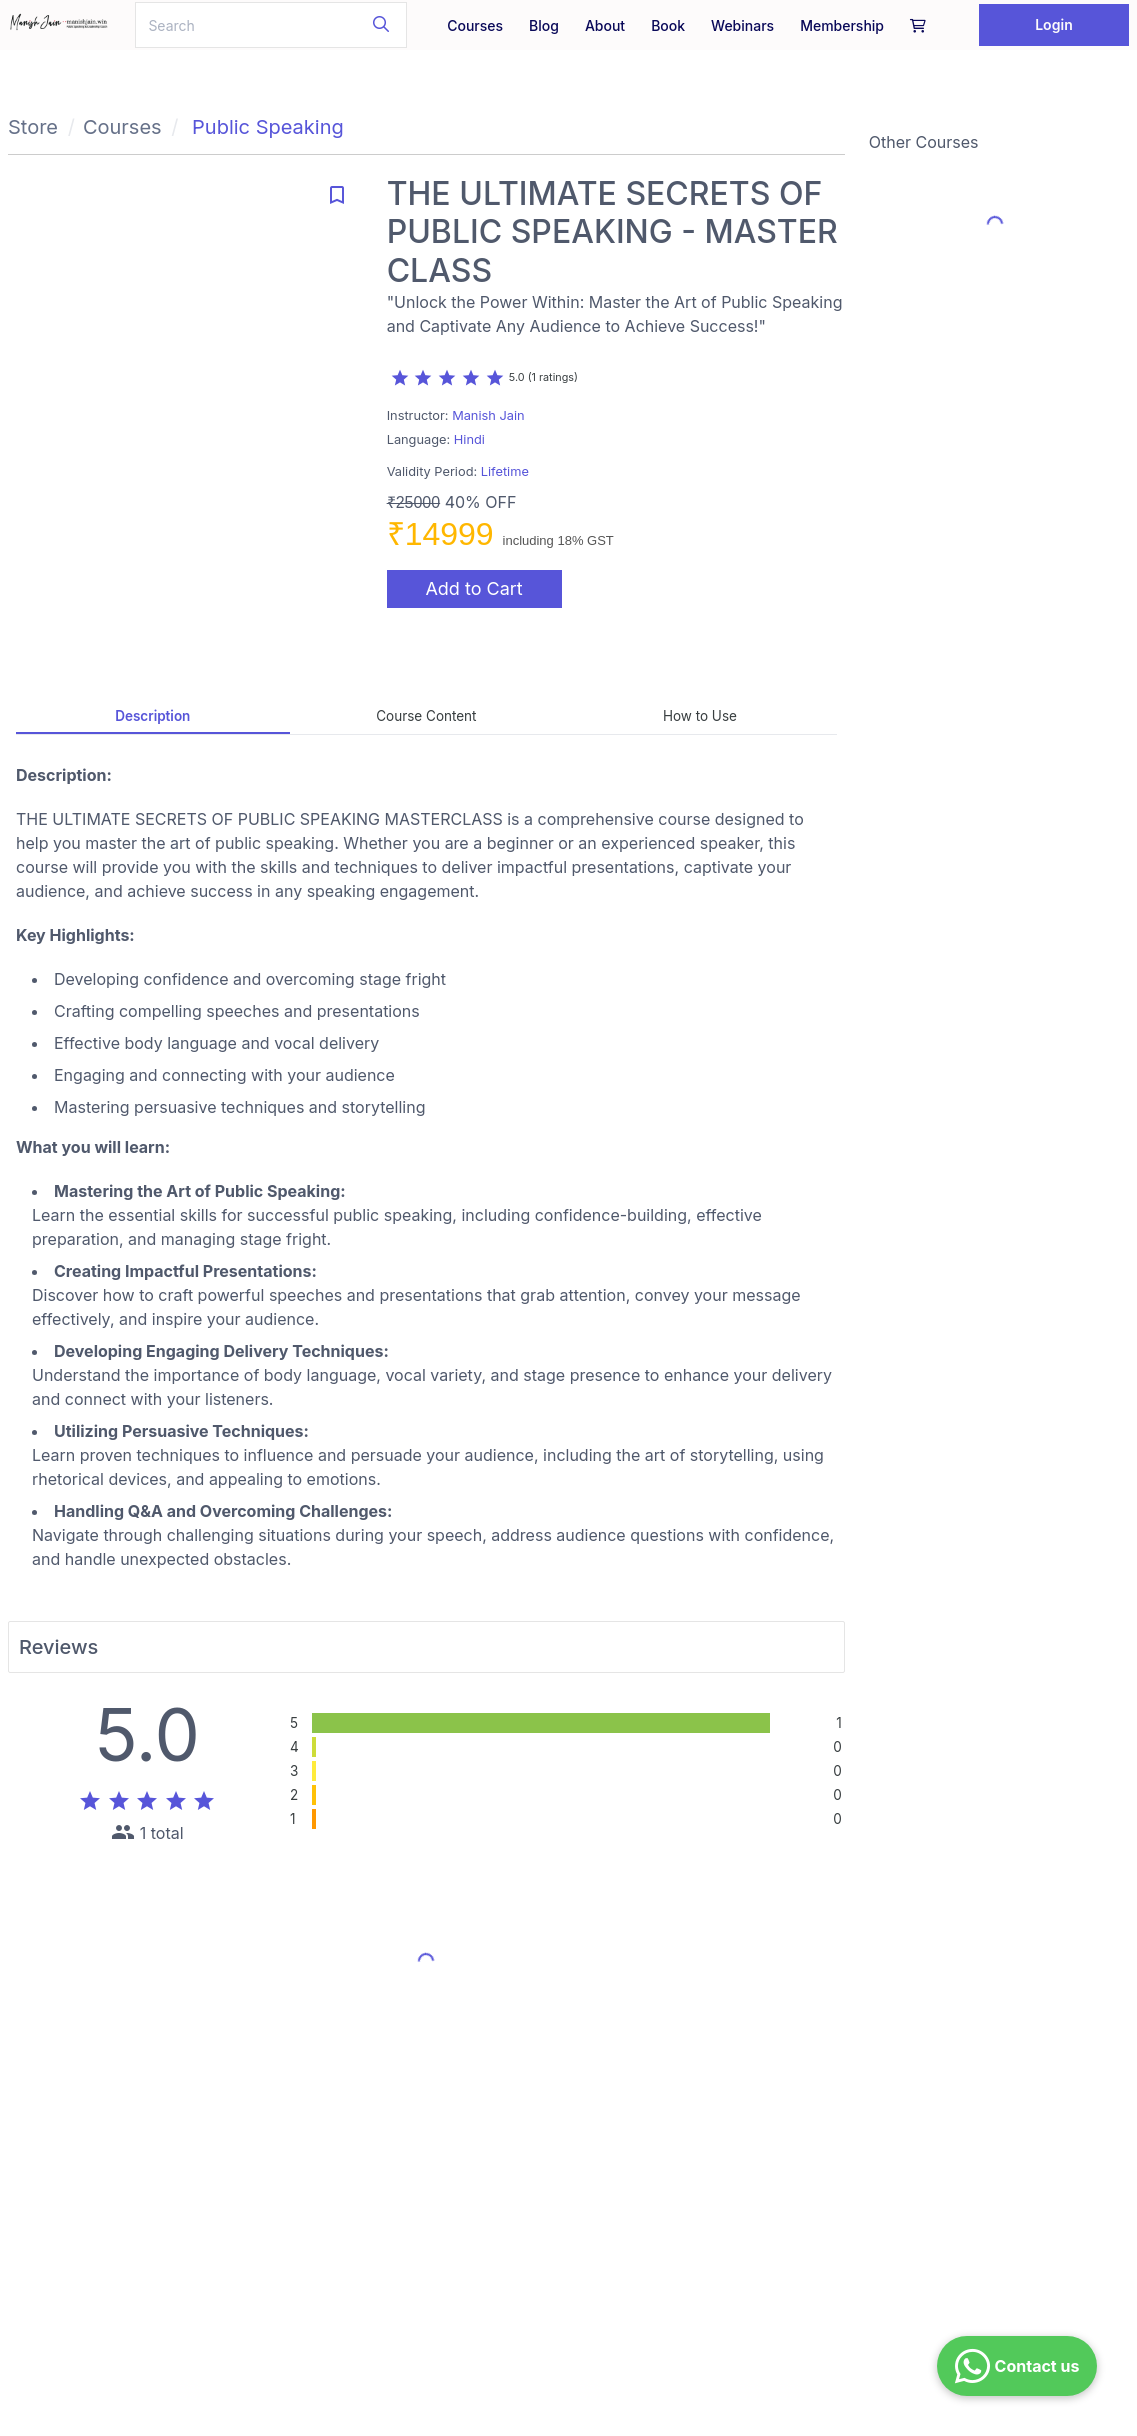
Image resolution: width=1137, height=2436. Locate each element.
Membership (842, 25)
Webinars (742, 25)
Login (1054, 24)
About (605, 25)
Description (152, 716)
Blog (544, 25)
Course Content (426, 716)
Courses (475, 25)
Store (33, 127)
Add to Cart (473, 588)
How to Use (700, 716)
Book (668, 25)
